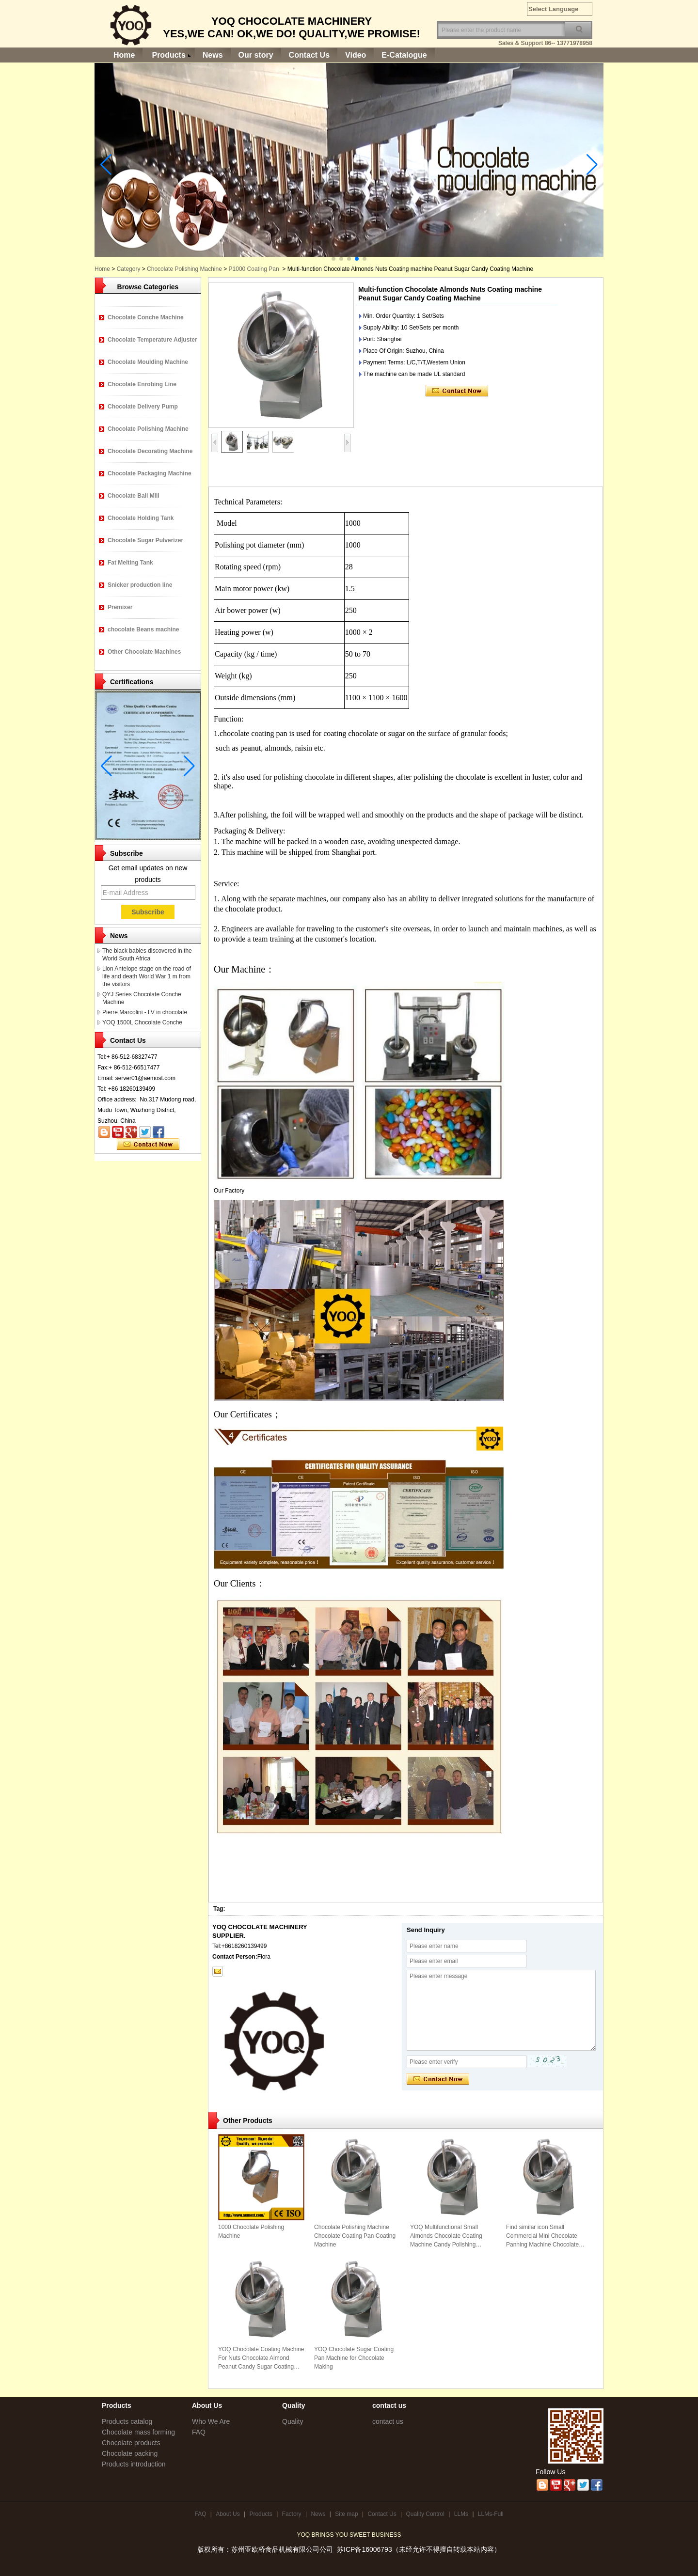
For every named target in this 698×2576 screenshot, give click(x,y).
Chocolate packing (130, 2453)
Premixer (120, 607)
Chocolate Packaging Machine (149, 473)
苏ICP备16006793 (364, 2549)
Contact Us (309, 55)
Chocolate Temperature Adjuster (152, 339)
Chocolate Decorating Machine (150, 451)
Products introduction (134, 2464)
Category (129, 269)
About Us (227, 2514)
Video (355, 55)
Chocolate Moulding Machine (148, 362)
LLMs (461, 2514)
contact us (387, 2421)
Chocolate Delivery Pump (143, 406)
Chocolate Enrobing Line (142, 384)
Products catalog (127, 2421)
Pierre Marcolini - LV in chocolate (144, 1012)
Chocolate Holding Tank (141, 518)
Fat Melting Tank (130, 562)
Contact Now (148, 1144)
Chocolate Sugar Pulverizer (145, 540)
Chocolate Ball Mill (133, 495)
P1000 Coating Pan (254, 269)
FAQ (199, 2432)
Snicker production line (140, 584)
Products (168, 55)
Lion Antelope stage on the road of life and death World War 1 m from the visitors (146, 976)
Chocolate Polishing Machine (184, 269)
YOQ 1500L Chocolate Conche (142, 1022)
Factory (291, 2514)
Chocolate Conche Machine (146, 317)
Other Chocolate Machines (144, 651)
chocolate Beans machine (143, 629)
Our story (255, 55)
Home (124, 55)
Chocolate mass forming (138, 2432)
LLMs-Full (491, 2514)
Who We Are (211, 2421)
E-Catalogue (404, 55)
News (213, 55)
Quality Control (425, 2514)
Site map (346, 2514)
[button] (333, 259)
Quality (292, 2421)
